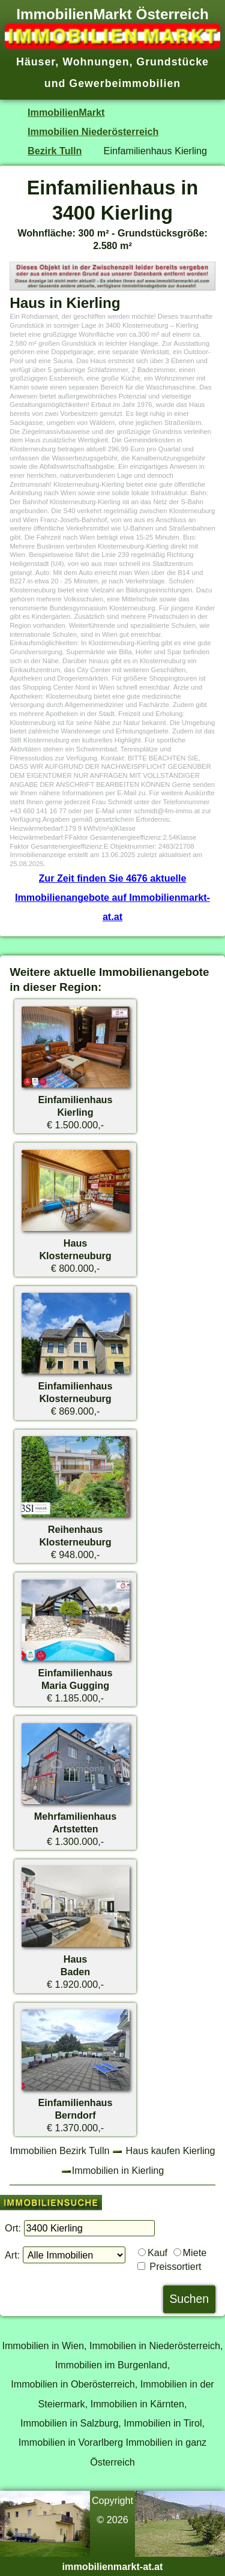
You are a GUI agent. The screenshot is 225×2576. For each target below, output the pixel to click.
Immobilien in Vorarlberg (71, 2442)
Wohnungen (95, 62)
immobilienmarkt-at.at (112, 2566)
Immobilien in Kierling (118, 2170)
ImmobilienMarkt (66, 112)
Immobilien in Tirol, (164, 2423)
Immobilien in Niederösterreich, (156, 2345)
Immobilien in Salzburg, (70, 2423)
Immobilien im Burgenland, (112, 2364)
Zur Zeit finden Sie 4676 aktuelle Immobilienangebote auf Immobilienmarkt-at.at (112, 897)
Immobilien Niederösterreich (93, 131)
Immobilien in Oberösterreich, (74, 2384)
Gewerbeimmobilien (125, 83)
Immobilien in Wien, (44, 2345)
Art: (12, 2254)
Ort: (13, 2227)
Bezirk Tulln (55, 150)
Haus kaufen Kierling (170, 2150)
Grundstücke (172, 62)
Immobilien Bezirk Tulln (59, 2150)
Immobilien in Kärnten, (139, 2403)
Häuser (35, 62)
